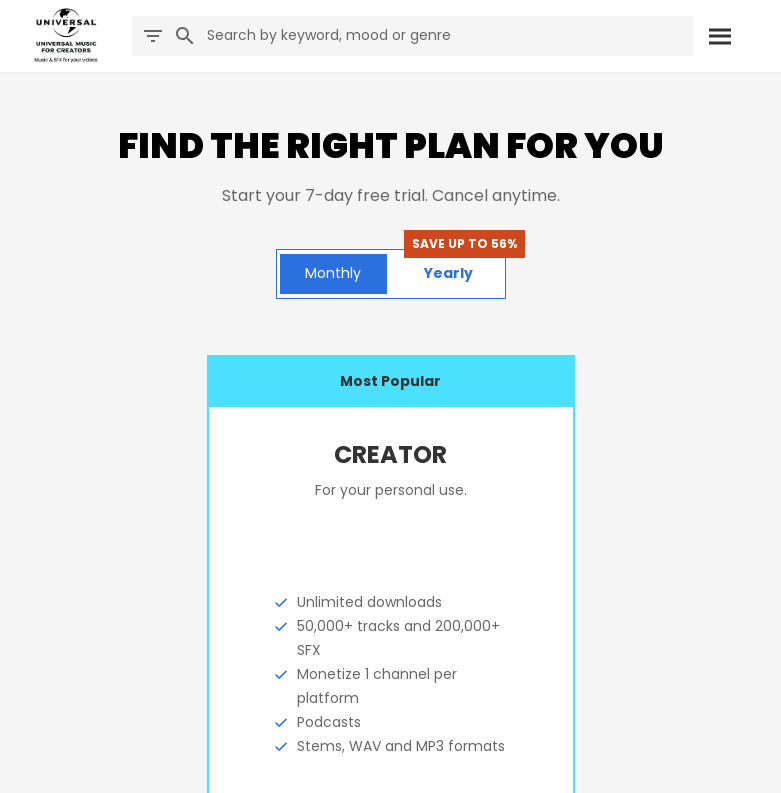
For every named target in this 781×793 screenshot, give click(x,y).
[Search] (719, 36)
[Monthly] (333, 274)
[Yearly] (448, 274)
